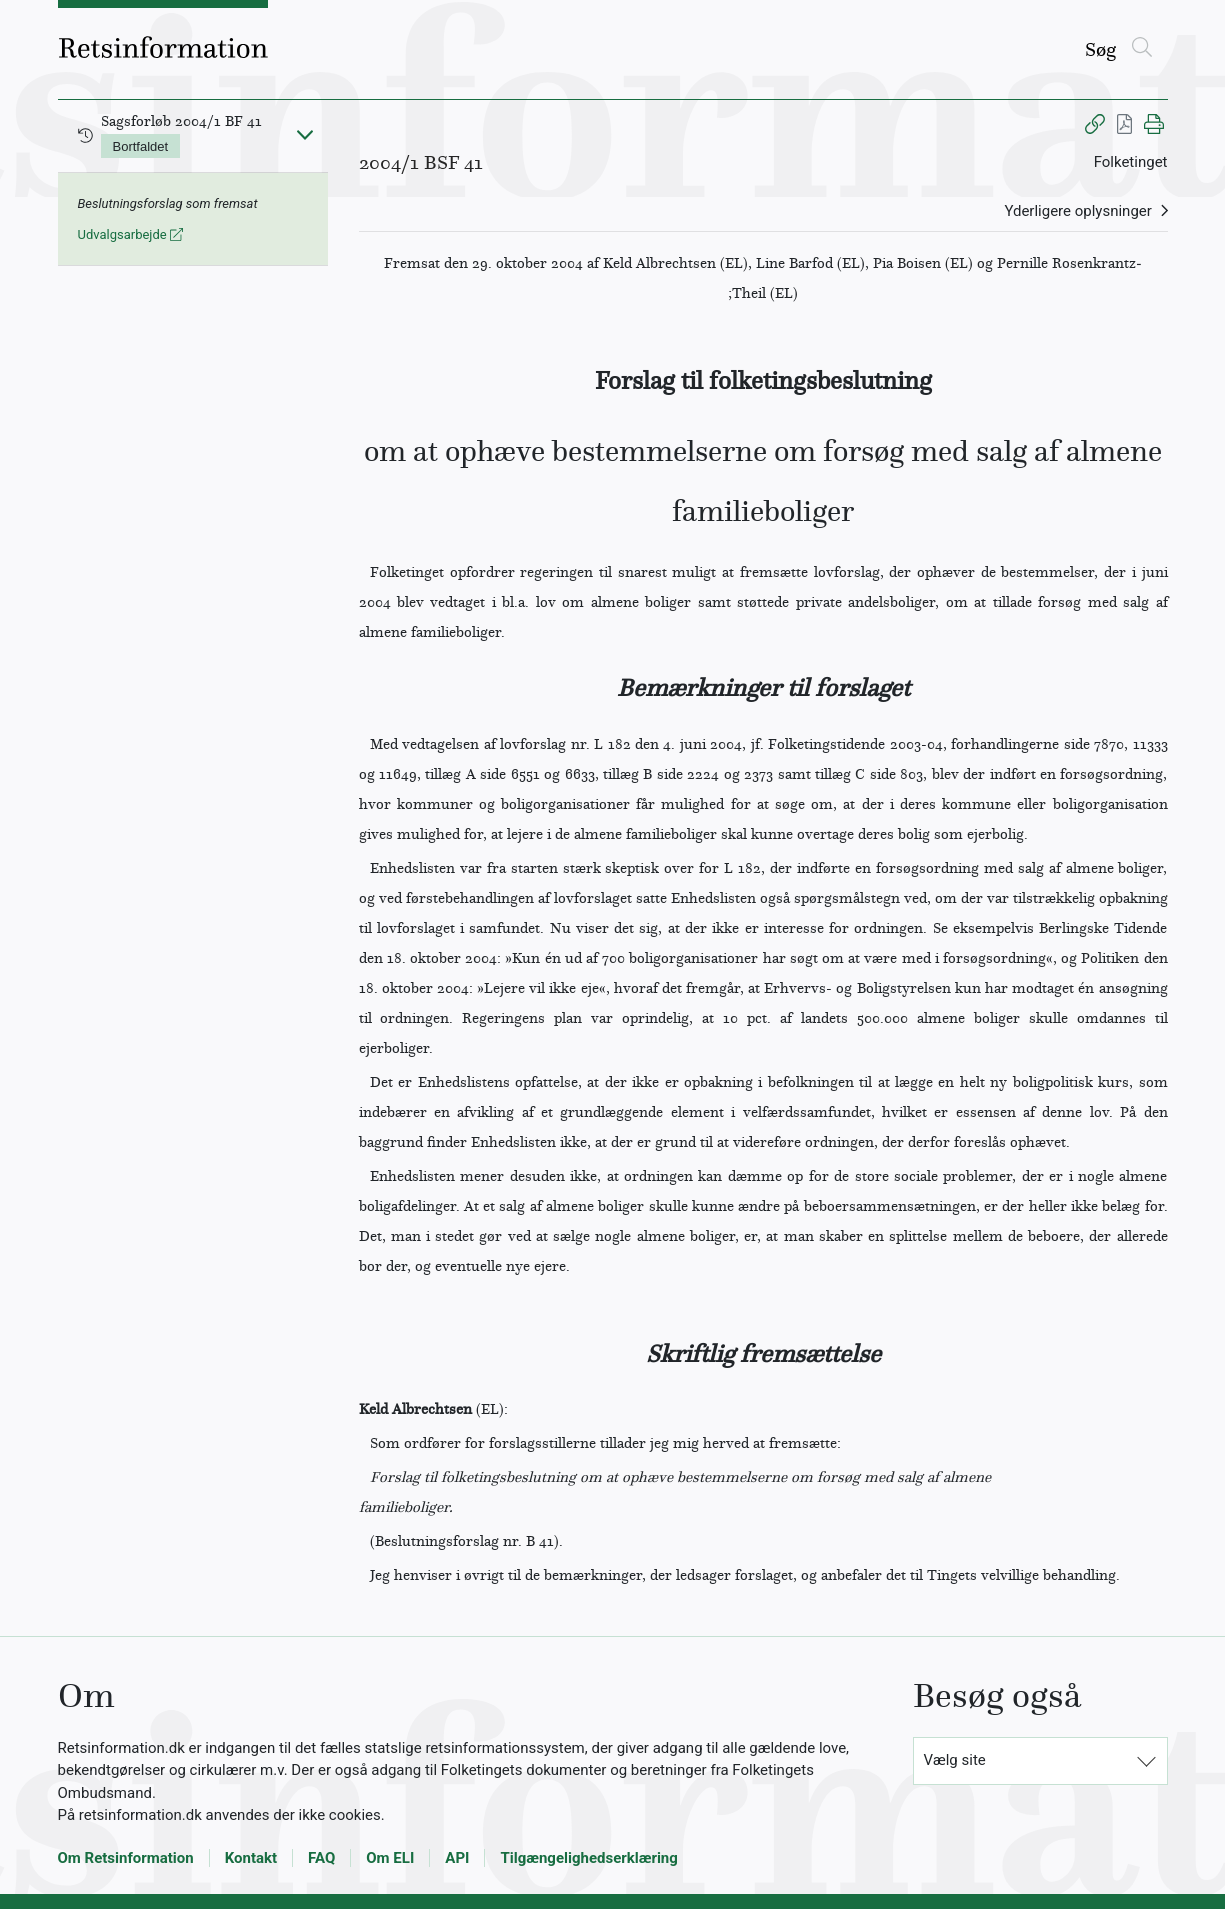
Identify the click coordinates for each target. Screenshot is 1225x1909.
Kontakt (251, 1858)
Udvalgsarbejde (130, 234)
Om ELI (390, 1858)
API (457, 1858)
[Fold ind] (305, 134)
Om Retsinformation (126, 1858)
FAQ (321, 1858)
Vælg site (955, 1760)
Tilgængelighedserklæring (588, 1858)
